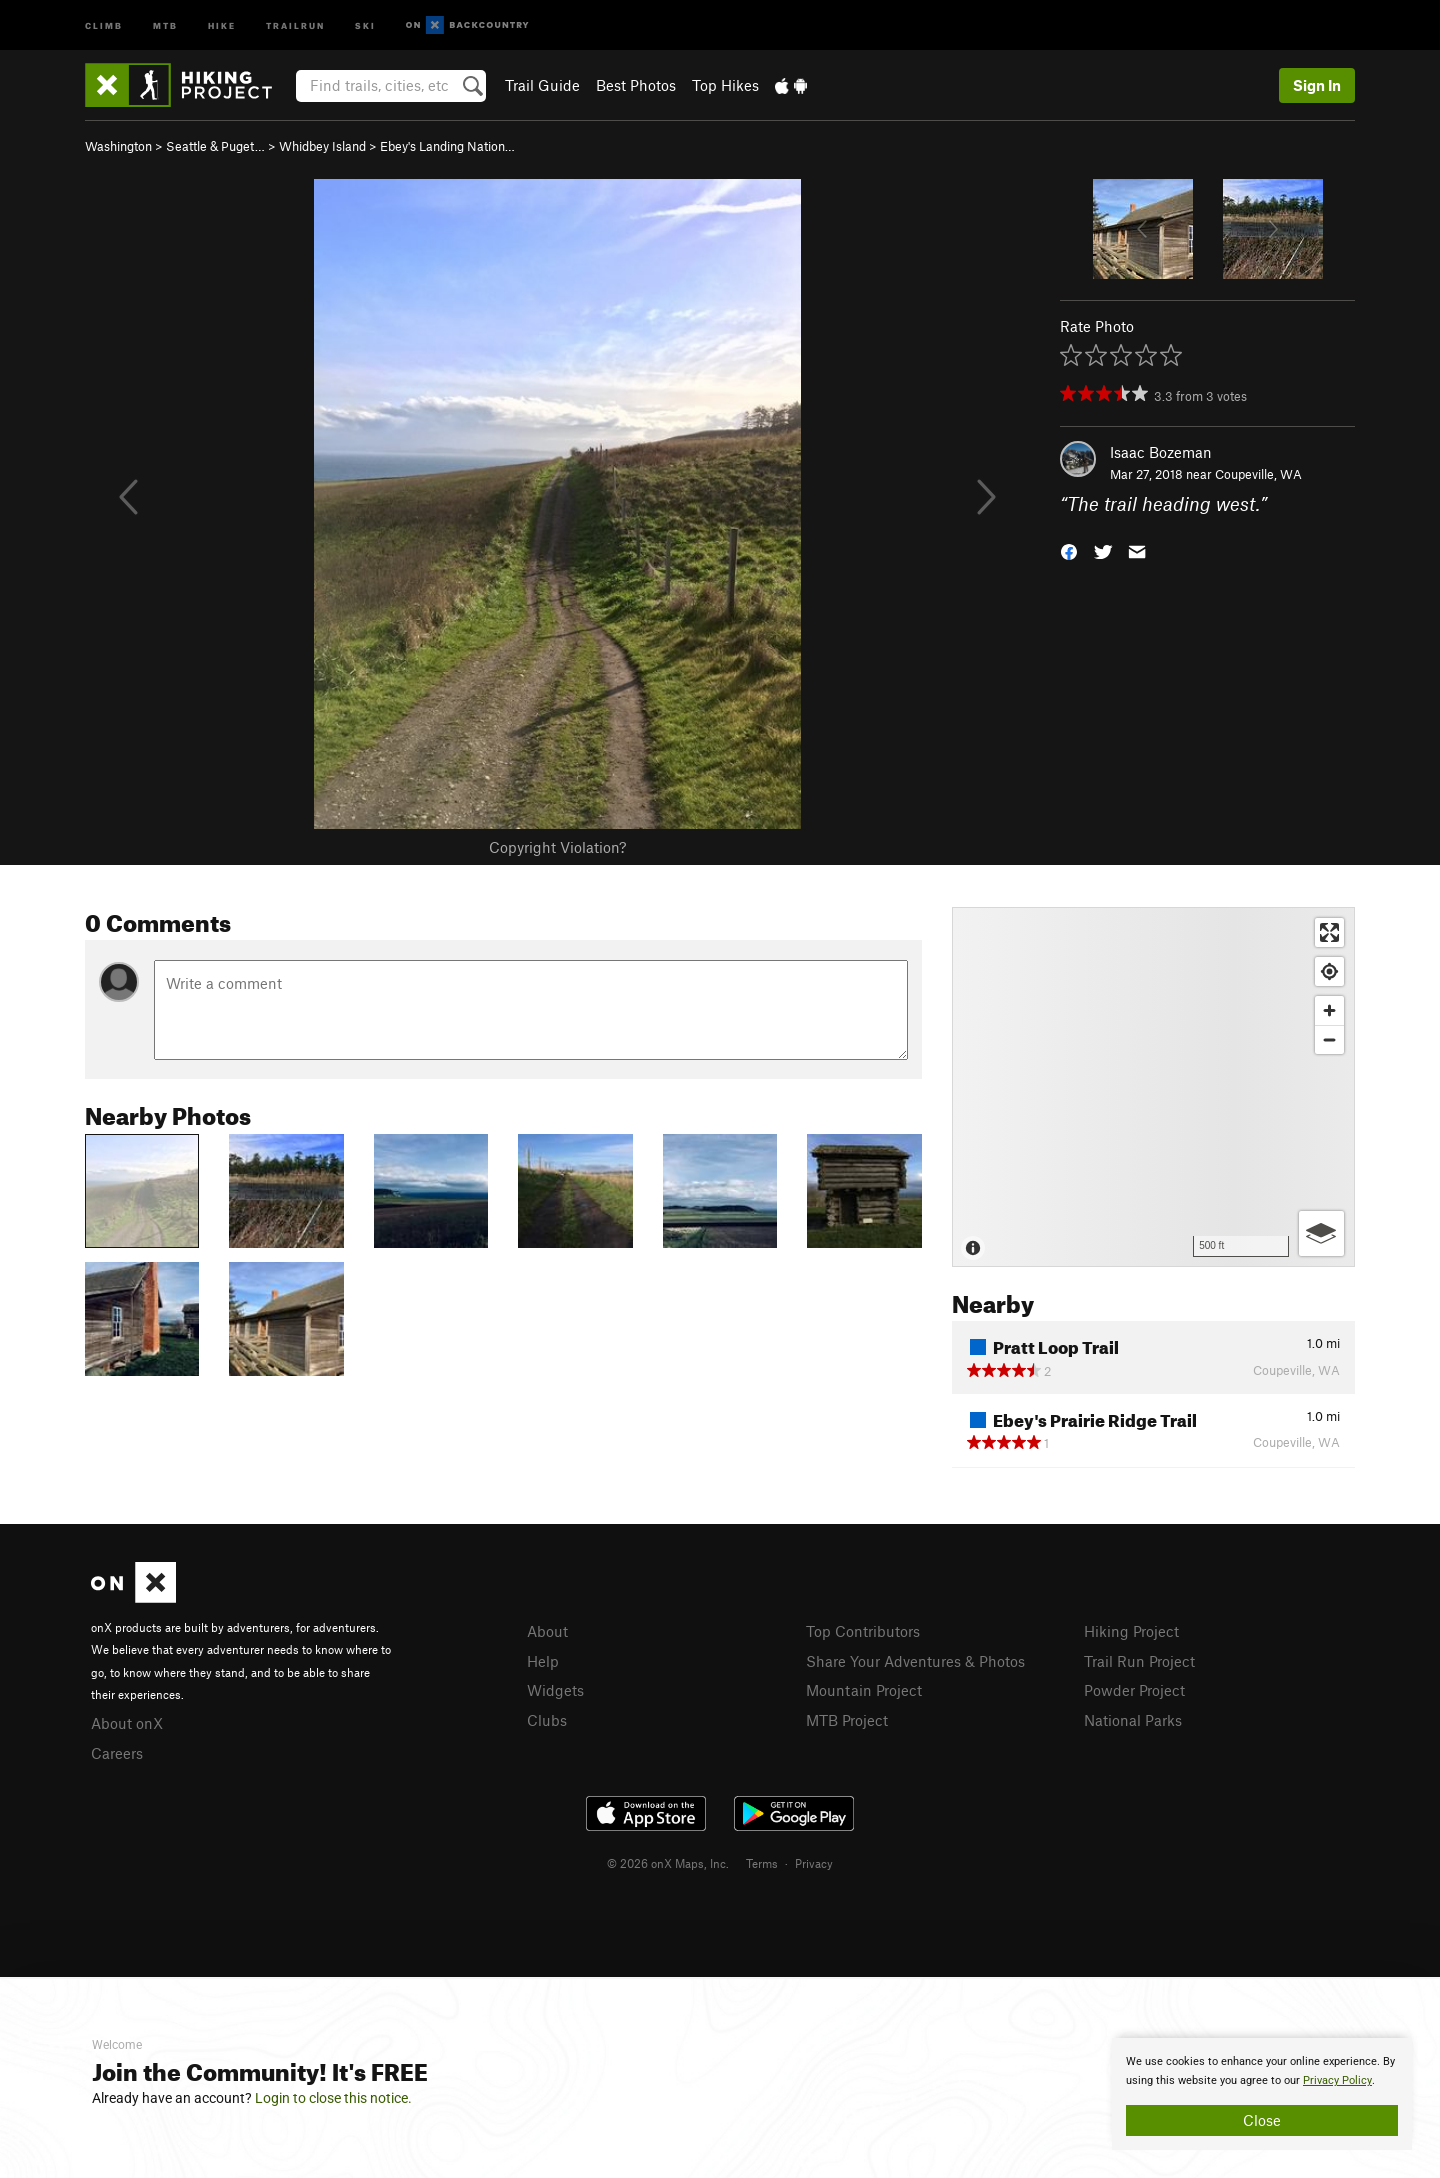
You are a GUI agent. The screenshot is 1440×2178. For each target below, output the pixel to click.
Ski (365, 24)
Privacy (814, 1863)
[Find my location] (1329, 971)
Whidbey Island (322, 146)
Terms (762, 1863)
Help (543, 1661)
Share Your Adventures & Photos (915, 1661)
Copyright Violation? (557, 847)
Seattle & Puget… (215, 146)
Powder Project (1134, 1690)
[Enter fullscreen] (1329, 932)
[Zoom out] (1329, 1039)
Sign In (1317, 85)
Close (1262, 2120)
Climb (104, 24)
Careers (117, 1753)
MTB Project (847, 1720)
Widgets (555, 1690)
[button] (1069, 550)
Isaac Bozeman (1161, 452)
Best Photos (636, 85)
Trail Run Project (1139, 1661)
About (547, 1631)
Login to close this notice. (333, 2098)
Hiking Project (1131, 1631)
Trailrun (295, 24)
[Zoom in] (1329, 1010)
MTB (165, 24)
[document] (1262, 2094)
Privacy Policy (1337, 2080)
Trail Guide (542, 85)
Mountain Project (864, 1690)
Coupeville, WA (1258, 474)
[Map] (1153, 1087)
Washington (118, 146)
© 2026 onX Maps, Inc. (668, 1863)
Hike (222, 24)
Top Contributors (863, 1631)
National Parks (1133, 1720)
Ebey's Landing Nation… (447, 146)
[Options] (1321, 1233)
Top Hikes (725, 85)
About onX (127, 1723)
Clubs (547, 1720)
